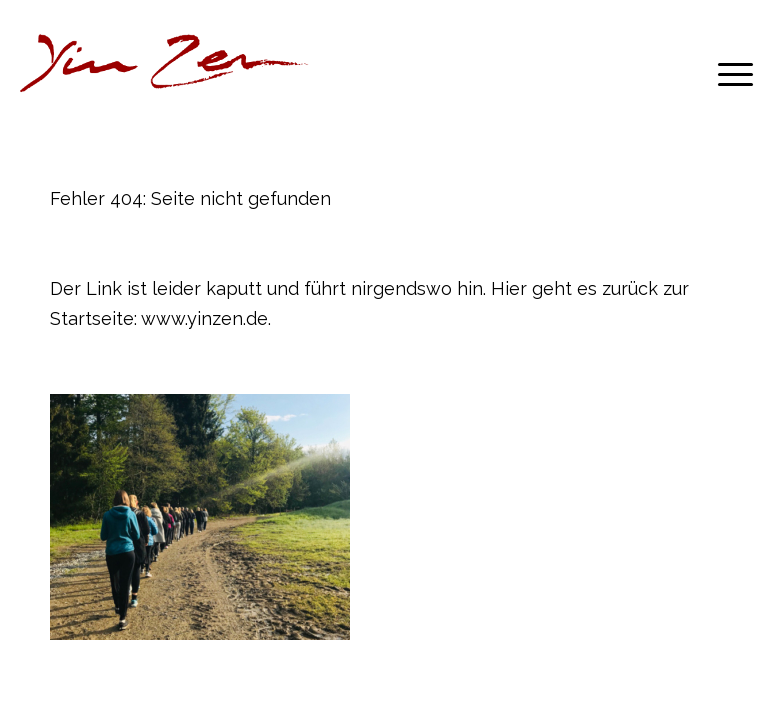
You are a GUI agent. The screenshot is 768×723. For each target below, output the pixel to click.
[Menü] (725, 74)
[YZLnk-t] (165, 74)
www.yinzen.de (204, 318)
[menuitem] (725, 74)
